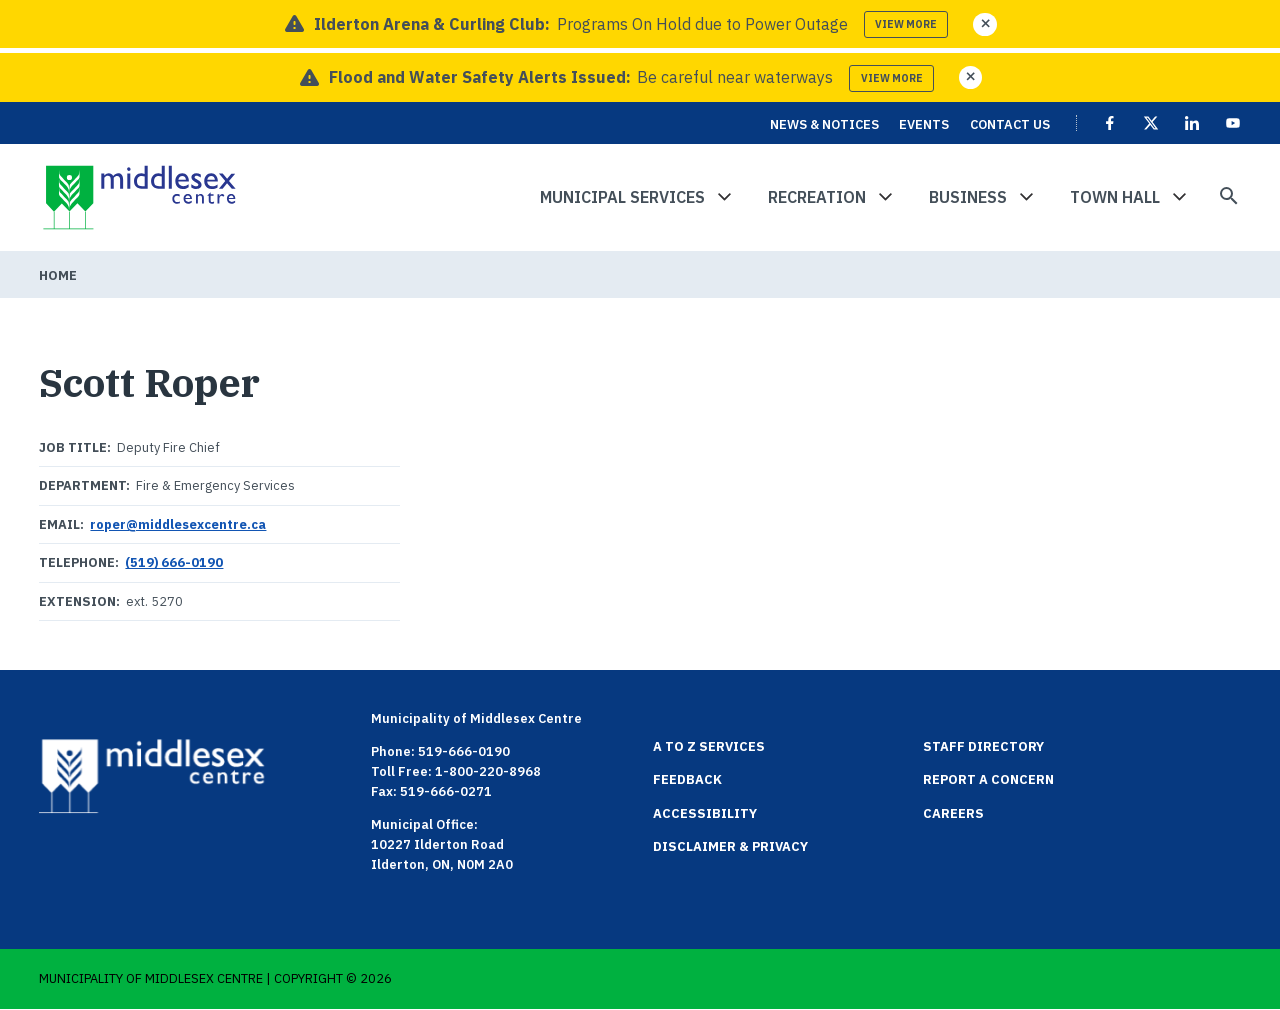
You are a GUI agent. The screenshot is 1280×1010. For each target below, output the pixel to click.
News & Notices (824, 124)
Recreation (817, 197)
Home (58, 275)
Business (968, 197)
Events (924, 124)
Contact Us (1010, 124)
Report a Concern (988, 779)
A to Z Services (709, 746)
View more (906, 24)
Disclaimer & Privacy (730, 846)
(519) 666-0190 (174, 562)
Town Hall (1115, 197)
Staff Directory (983, 746)
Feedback (687, 779)
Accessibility (705, 813)
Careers (953, 813)
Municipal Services (622, 197)
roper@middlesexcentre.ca (178, 524)
